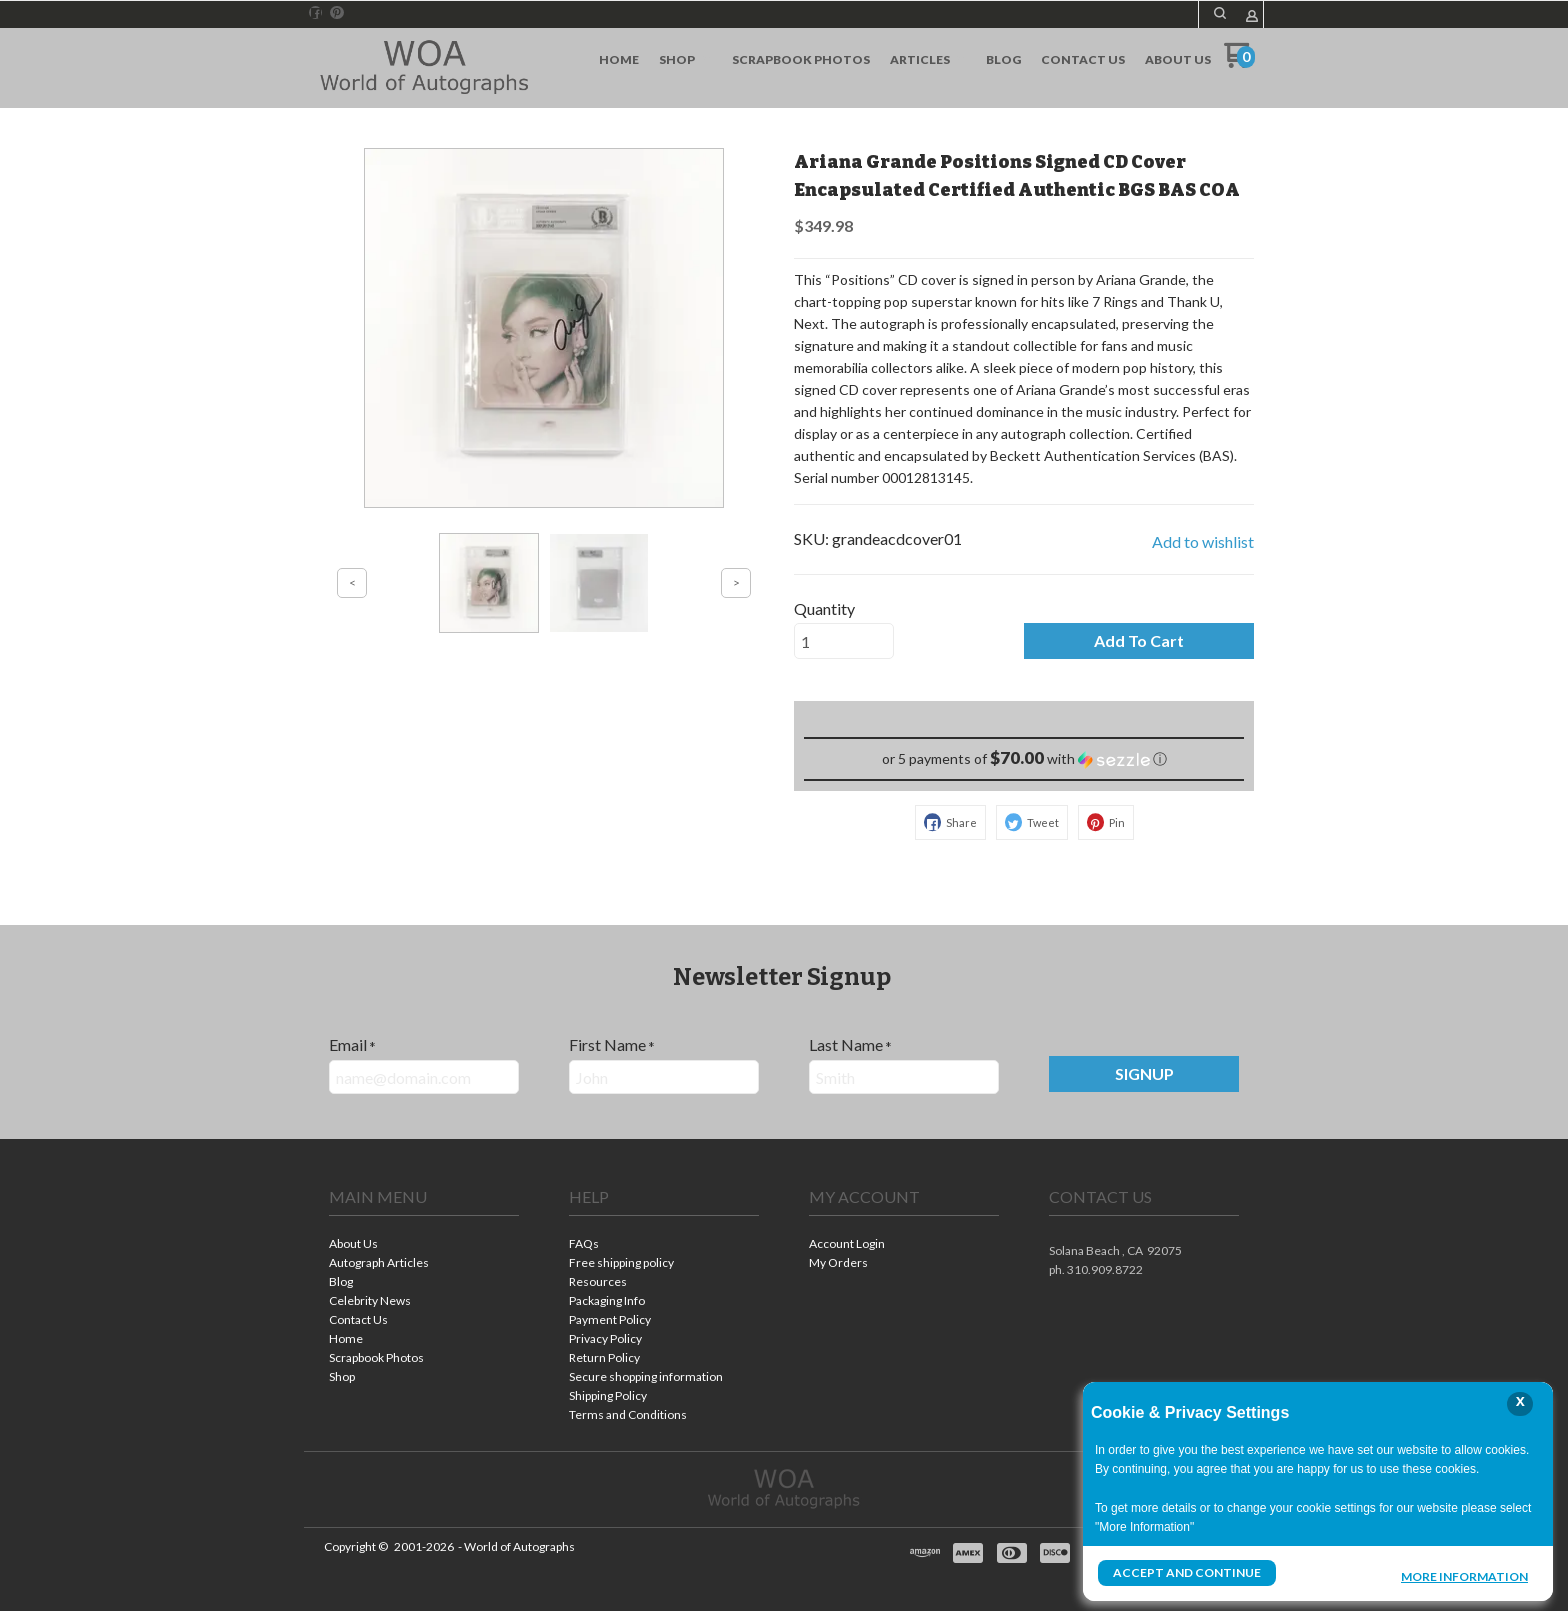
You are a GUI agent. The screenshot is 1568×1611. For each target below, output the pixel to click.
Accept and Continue (1187, 1572)
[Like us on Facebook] (316, 13)
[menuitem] (619, 60)
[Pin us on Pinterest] (337, 13)
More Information (1464, 1575)
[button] (1220, 13)
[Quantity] (844, 641)
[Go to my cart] (1239, 62)
